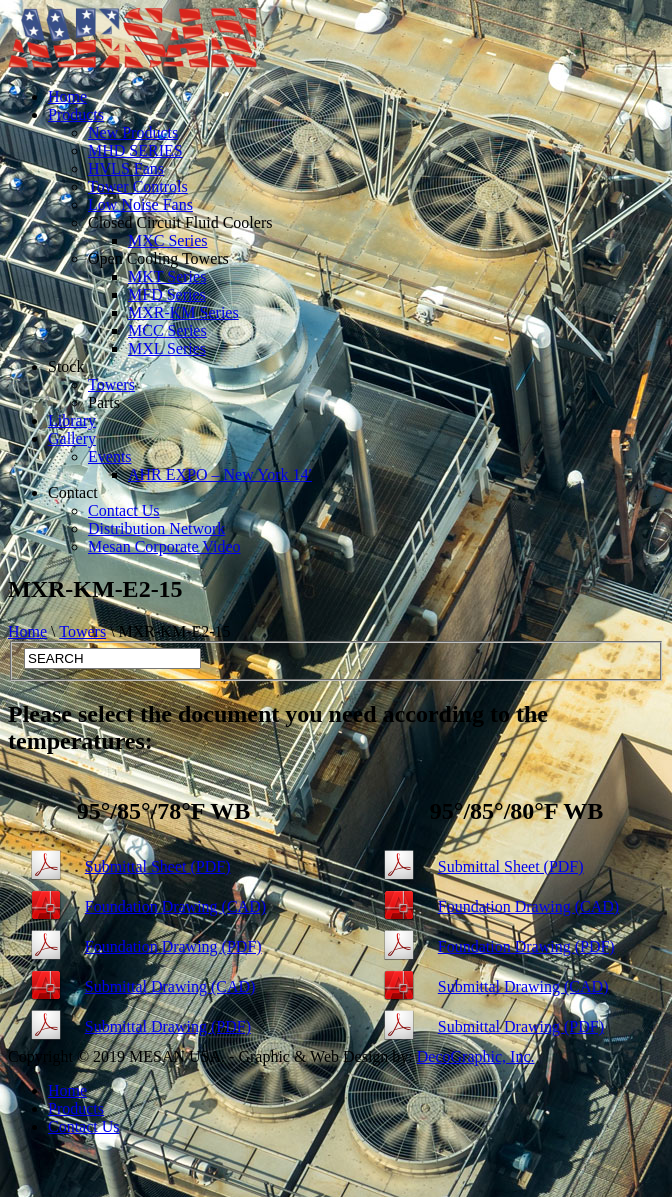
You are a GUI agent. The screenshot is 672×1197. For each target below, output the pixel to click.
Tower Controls (138, 186)
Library (72, 420)
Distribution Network (156, 528)
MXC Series (168, 240)
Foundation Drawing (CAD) (175, 906)
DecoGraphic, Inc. (476, 1056)
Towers (111, 384)
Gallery (72, 438)
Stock (66, 366)
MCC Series (167, 330)
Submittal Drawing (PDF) (168, 1026)
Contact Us (124, 510)
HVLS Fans (126, 168)
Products (76, 114)
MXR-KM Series (183, 312)
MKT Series (167, 276)
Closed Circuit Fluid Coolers (180, 222)
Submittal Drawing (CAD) (170, 986)
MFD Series (167, 294)
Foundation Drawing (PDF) (173, 946)
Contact (73, 492)
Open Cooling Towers (158, 258)
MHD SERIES (135, 150)
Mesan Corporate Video (164, 546)
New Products (133, 132)
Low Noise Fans (140, 204)
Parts (104, 402)
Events (110, 456)
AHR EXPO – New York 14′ (220, 474)
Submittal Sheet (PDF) (158, 866)
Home (67, 96)
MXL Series (167, 348)
